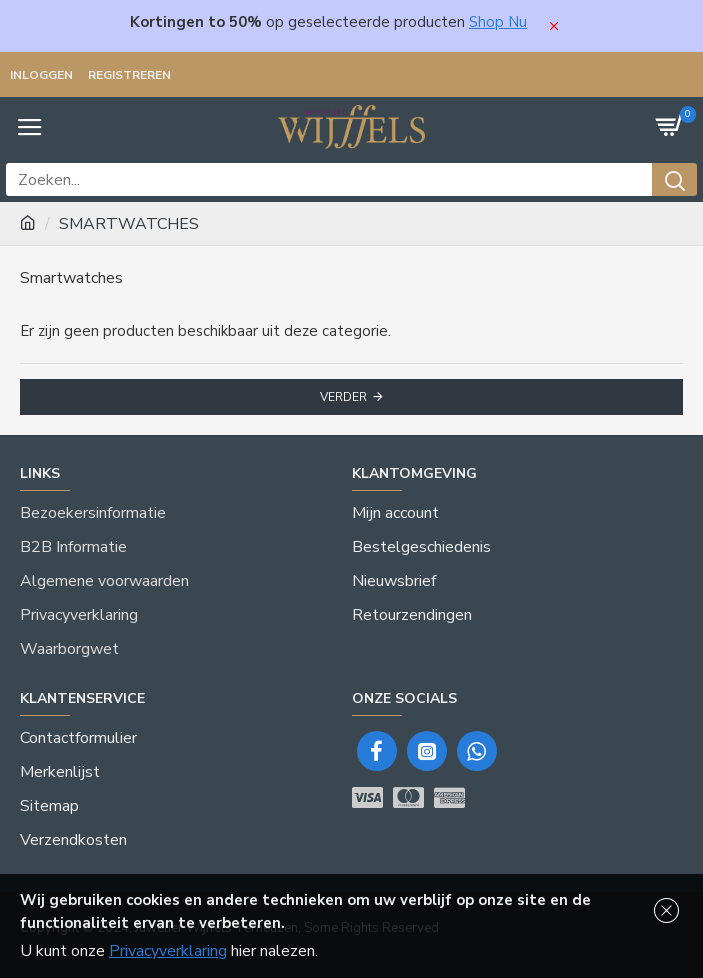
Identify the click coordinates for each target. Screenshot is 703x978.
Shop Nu (498, 22)
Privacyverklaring (168, 951)
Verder (343, 397)
